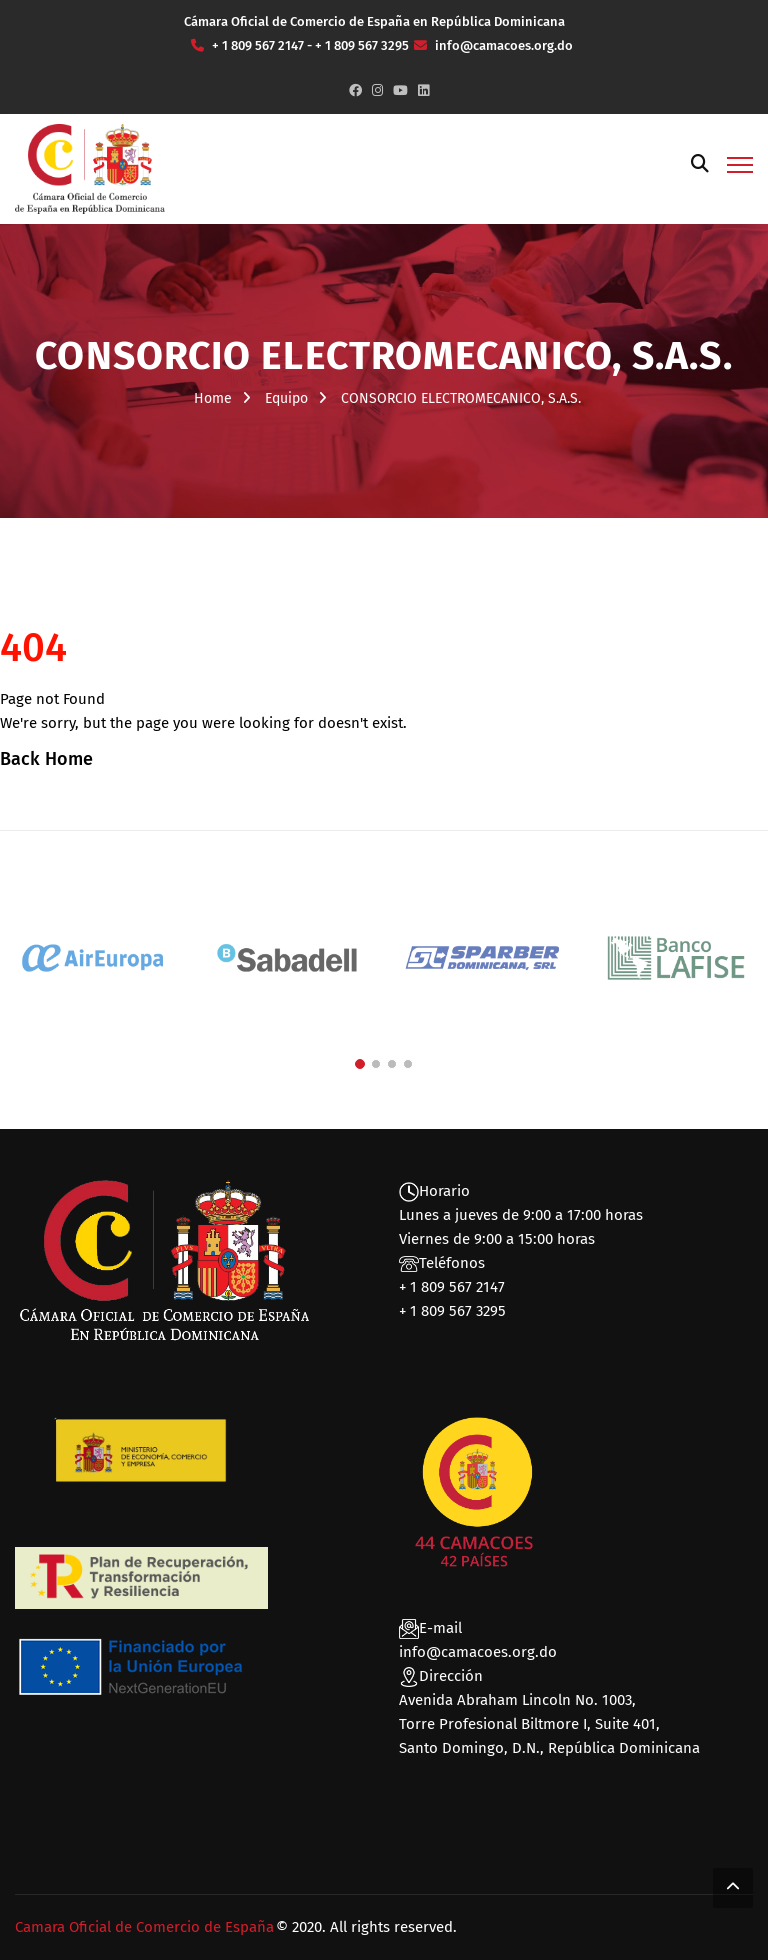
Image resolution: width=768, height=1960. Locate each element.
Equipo (286, 398)
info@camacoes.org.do (478, 1652)
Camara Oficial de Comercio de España (144, 1927)
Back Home (46, 759)
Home (213, 398)
